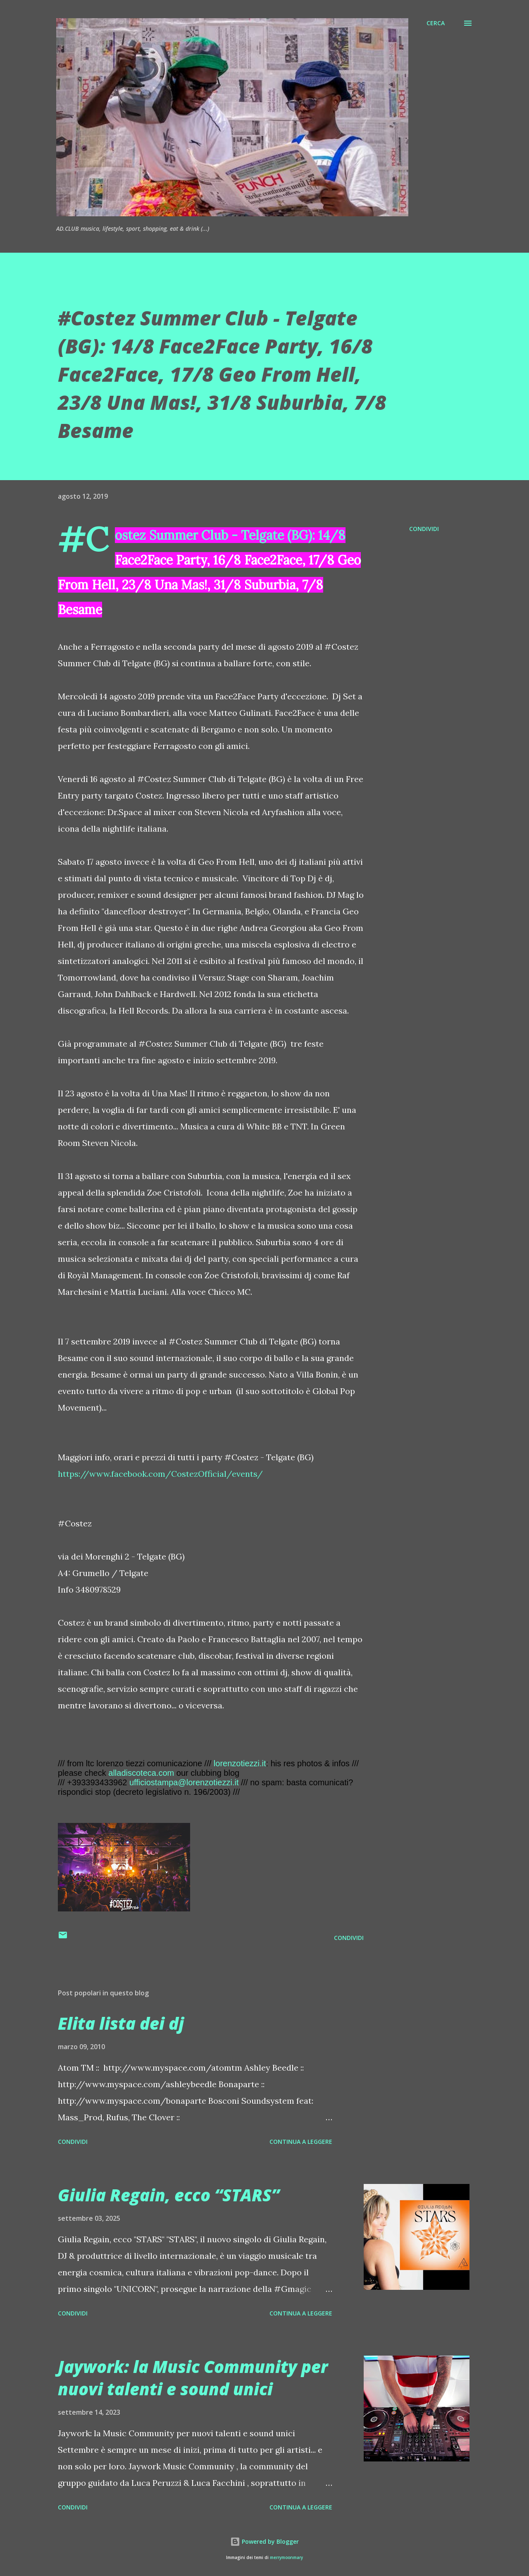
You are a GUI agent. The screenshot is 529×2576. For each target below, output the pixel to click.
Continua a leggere (300, 2141)
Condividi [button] (424, 529)
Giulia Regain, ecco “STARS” (168, 2195)
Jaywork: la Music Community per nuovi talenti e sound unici (193, 2377)
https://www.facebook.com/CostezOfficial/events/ (160, 1474)
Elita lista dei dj (121, 2023)
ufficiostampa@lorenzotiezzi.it (184, 1782)
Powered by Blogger (264, 2541)
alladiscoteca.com (141, 1772)
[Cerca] (436, 23)
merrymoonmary (286, 2557)
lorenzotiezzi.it (240, 1763)
